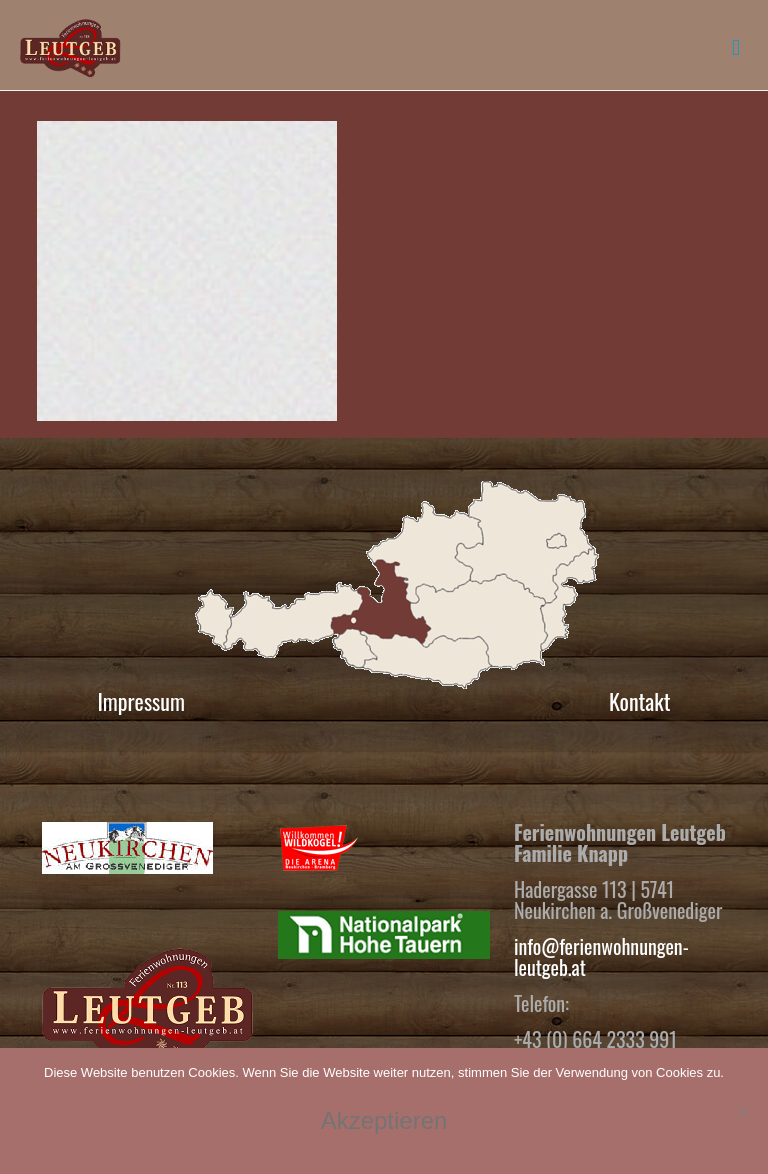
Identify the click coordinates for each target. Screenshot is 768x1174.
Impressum (141, 701)
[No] (743, 1111)
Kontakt (640, 701)
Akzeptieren (384, 1120)
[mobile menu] (736, 45)
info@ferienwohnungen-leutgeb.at (601, 956)
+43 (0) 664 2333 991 (595, 1039)
